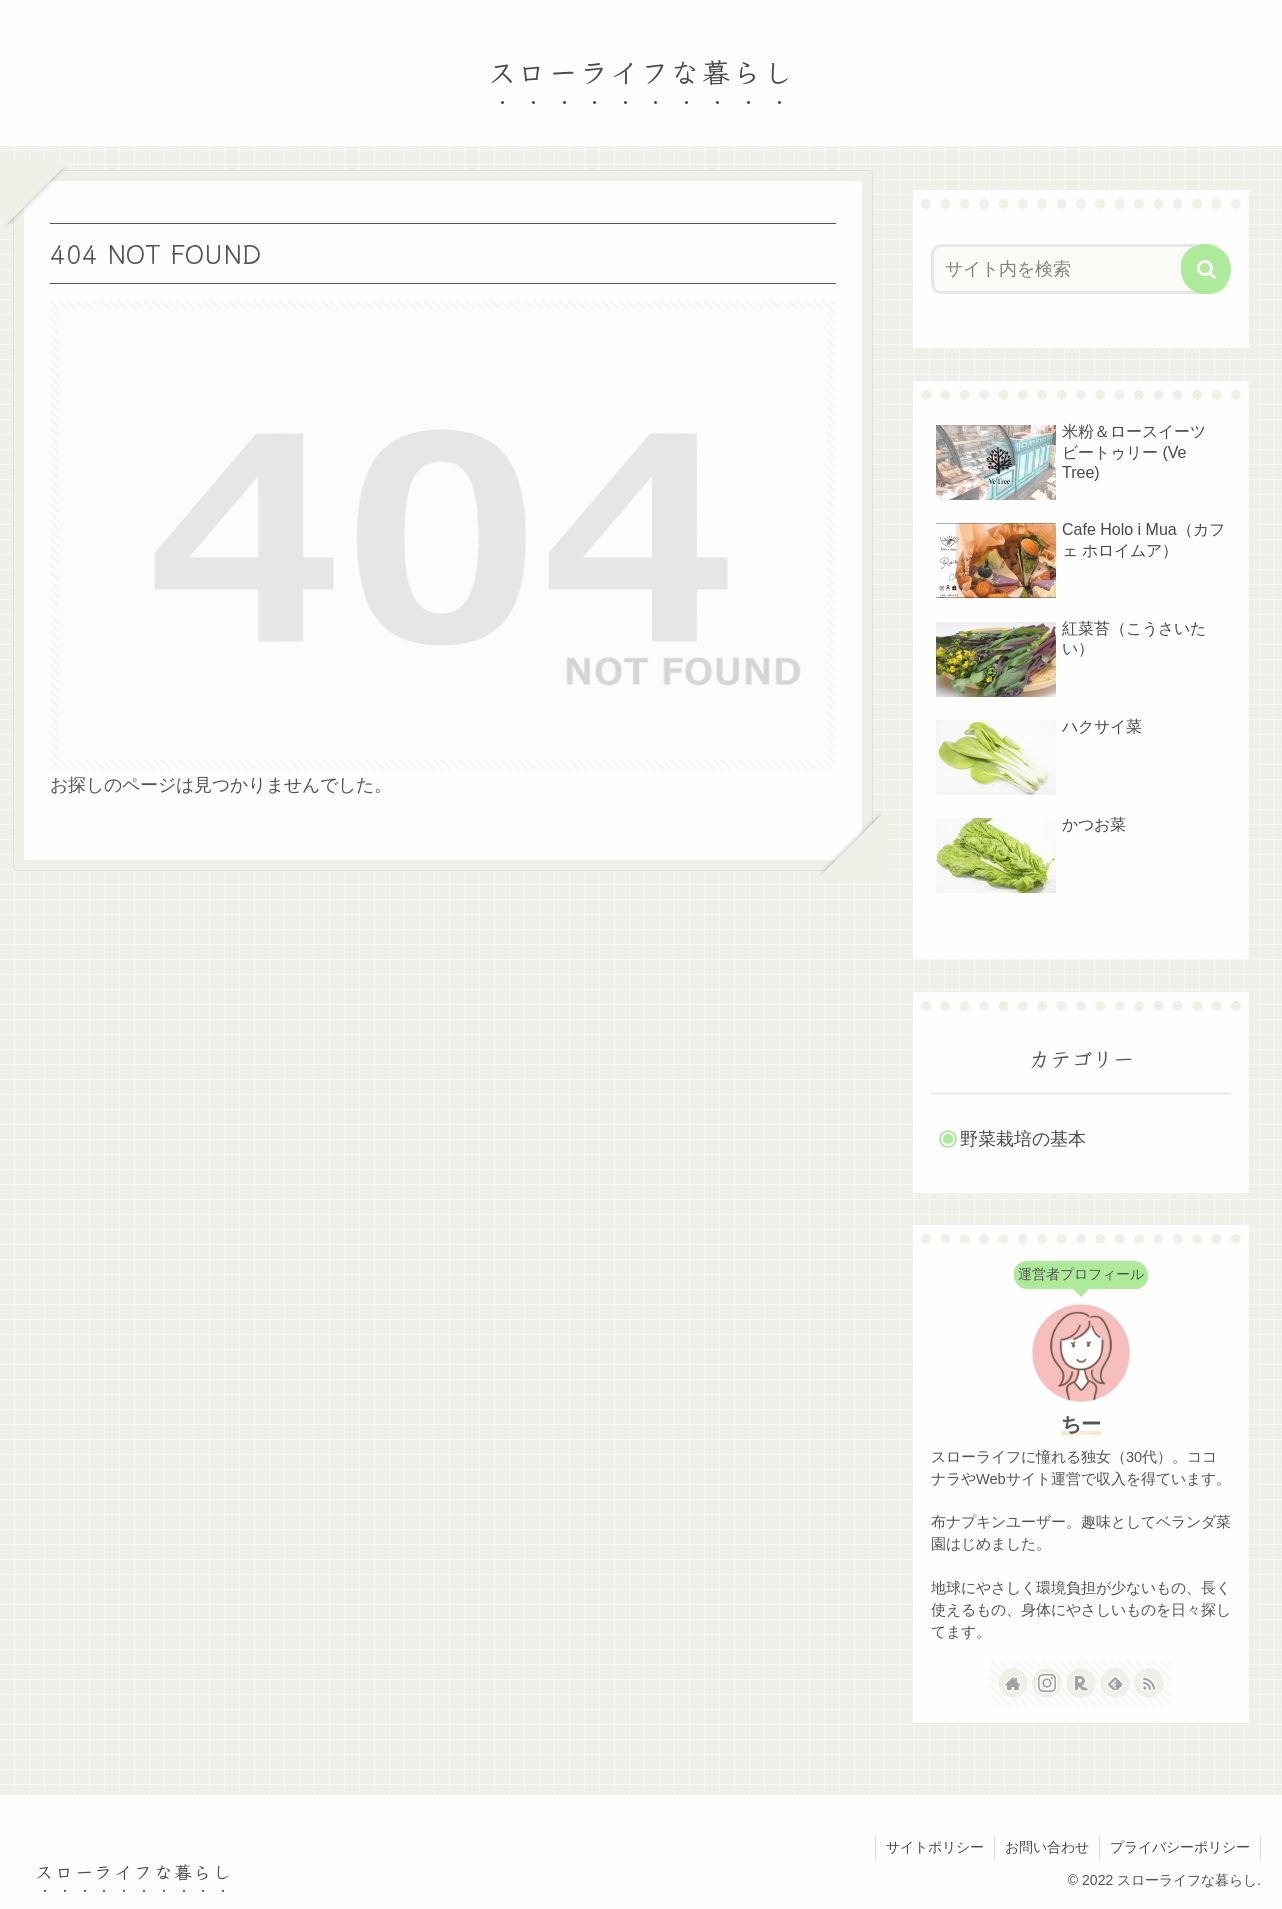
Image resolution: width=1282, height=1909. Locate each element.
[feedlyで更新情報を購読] (1115, 1683)
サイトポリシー (935, 1847)
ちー (1081, 1424)
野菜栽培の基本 (1023, 1139)
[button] (1206, 269)
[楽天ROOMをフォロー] (1081, 1683)
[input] (1069, 269)
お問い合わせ (1047, 1847)
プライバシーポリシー (1180, 1847)
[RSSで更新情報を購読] (1149, 1683)
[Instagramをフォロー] (1047, 1683)
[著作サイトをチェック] (1013, 1683)
